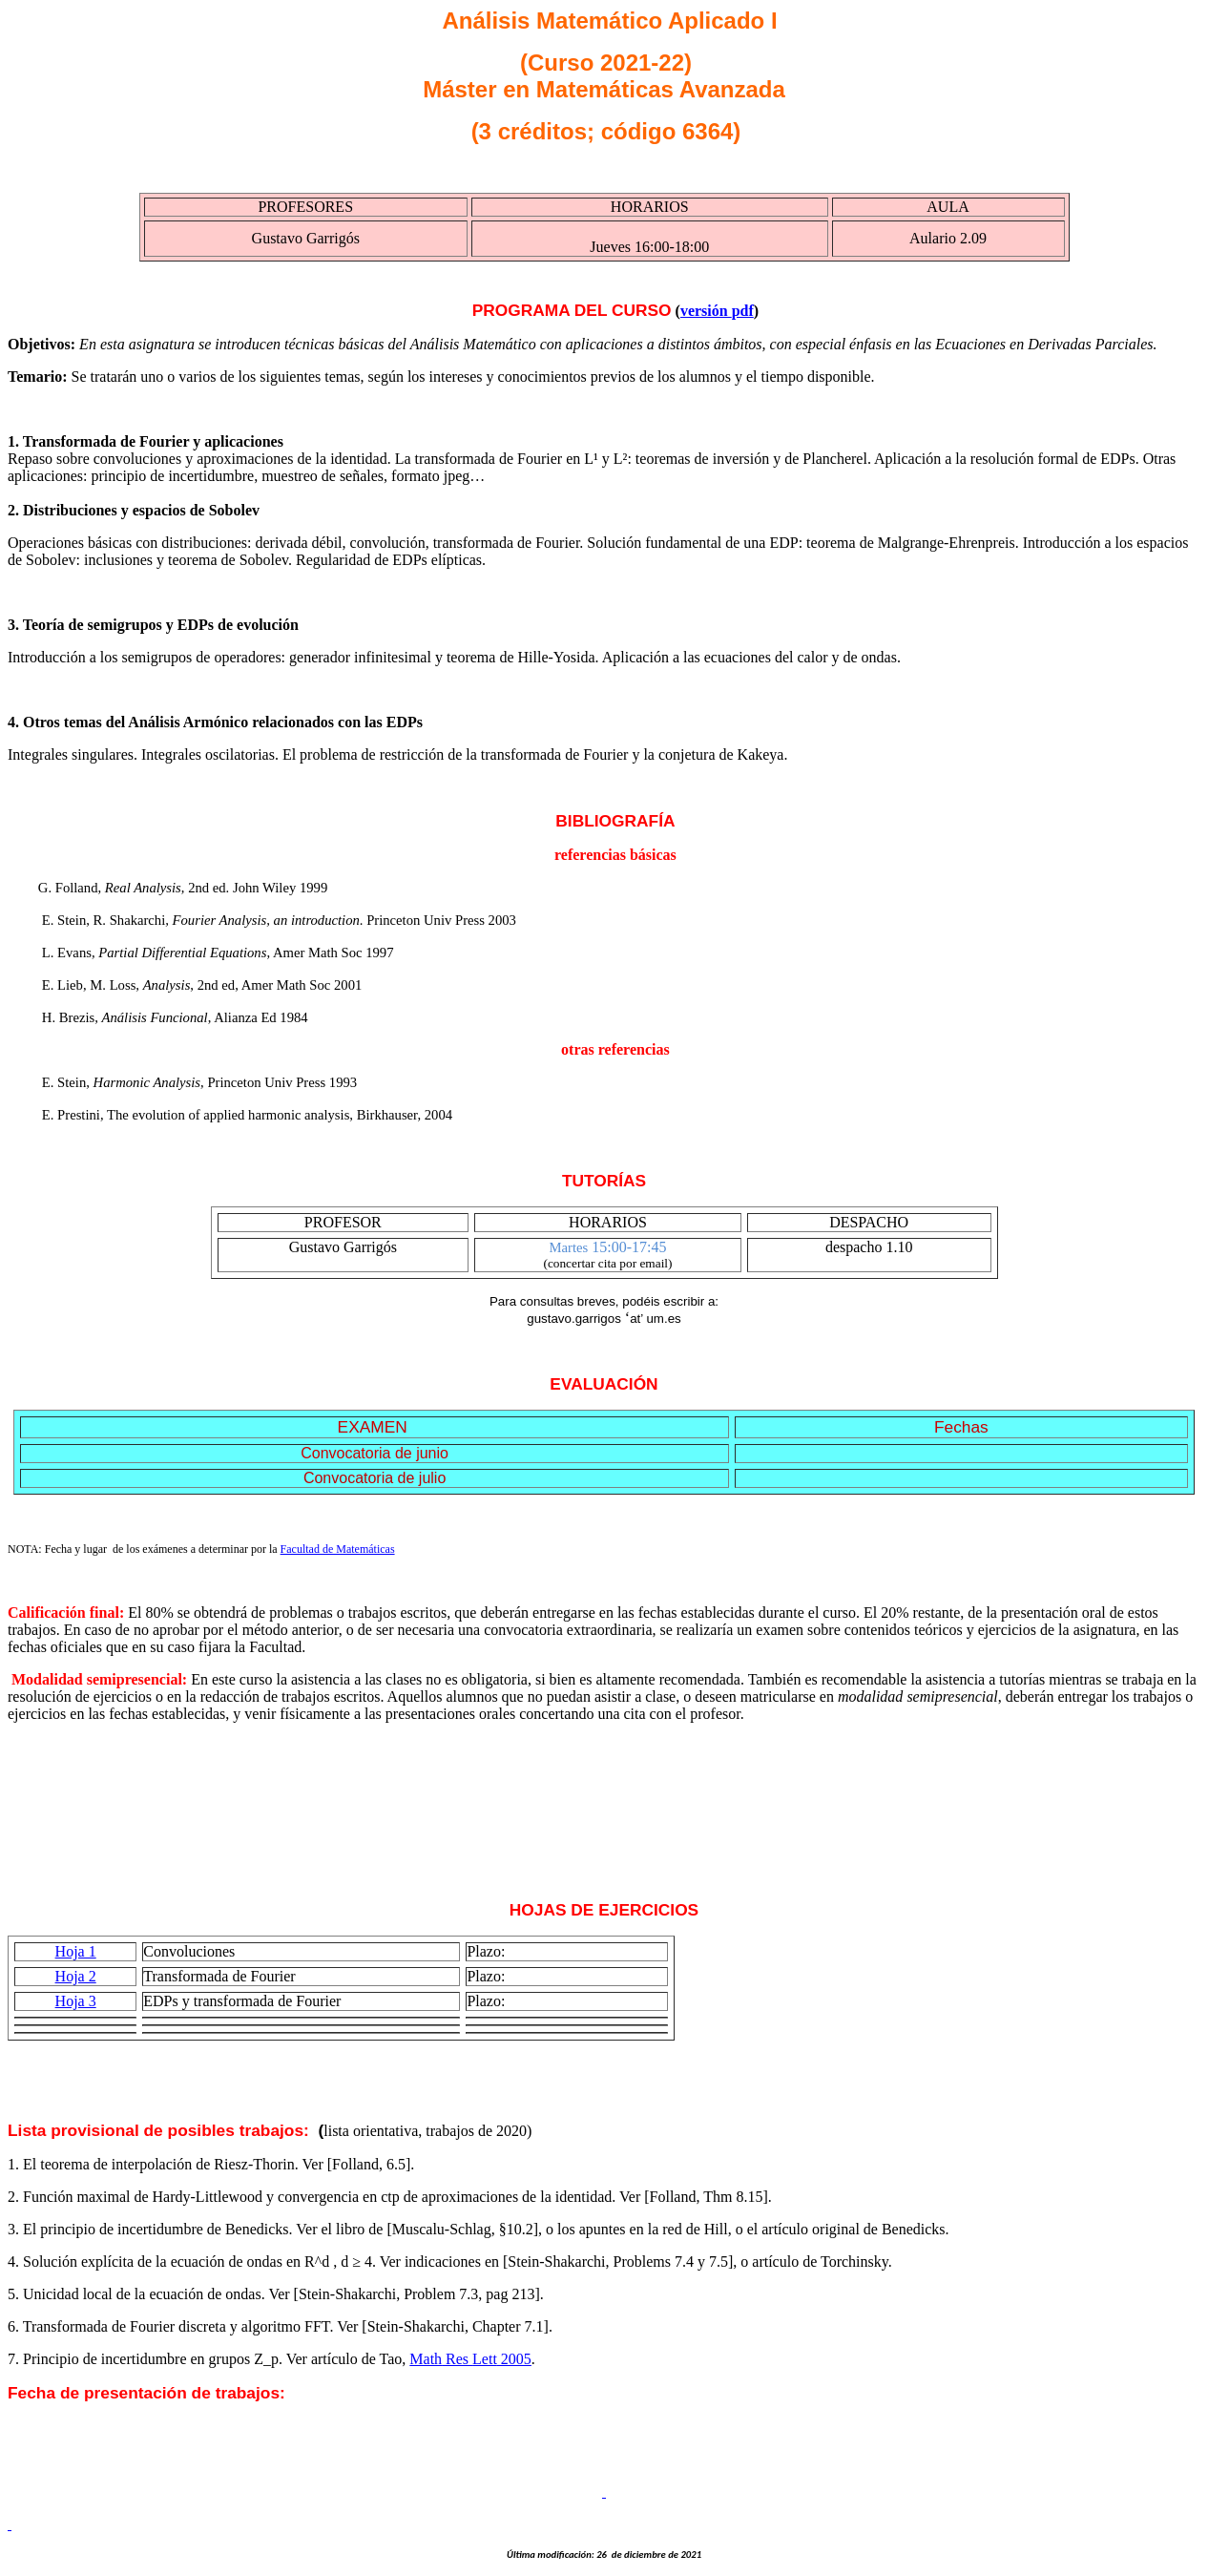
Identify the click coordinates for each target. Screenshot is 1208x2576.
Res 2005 (470, 2359)
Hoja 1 (75, 1951)
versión (717, 311)
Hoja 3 (75, 2001)
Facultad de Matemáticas (338, 1549)
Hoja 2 (75, 1976)
